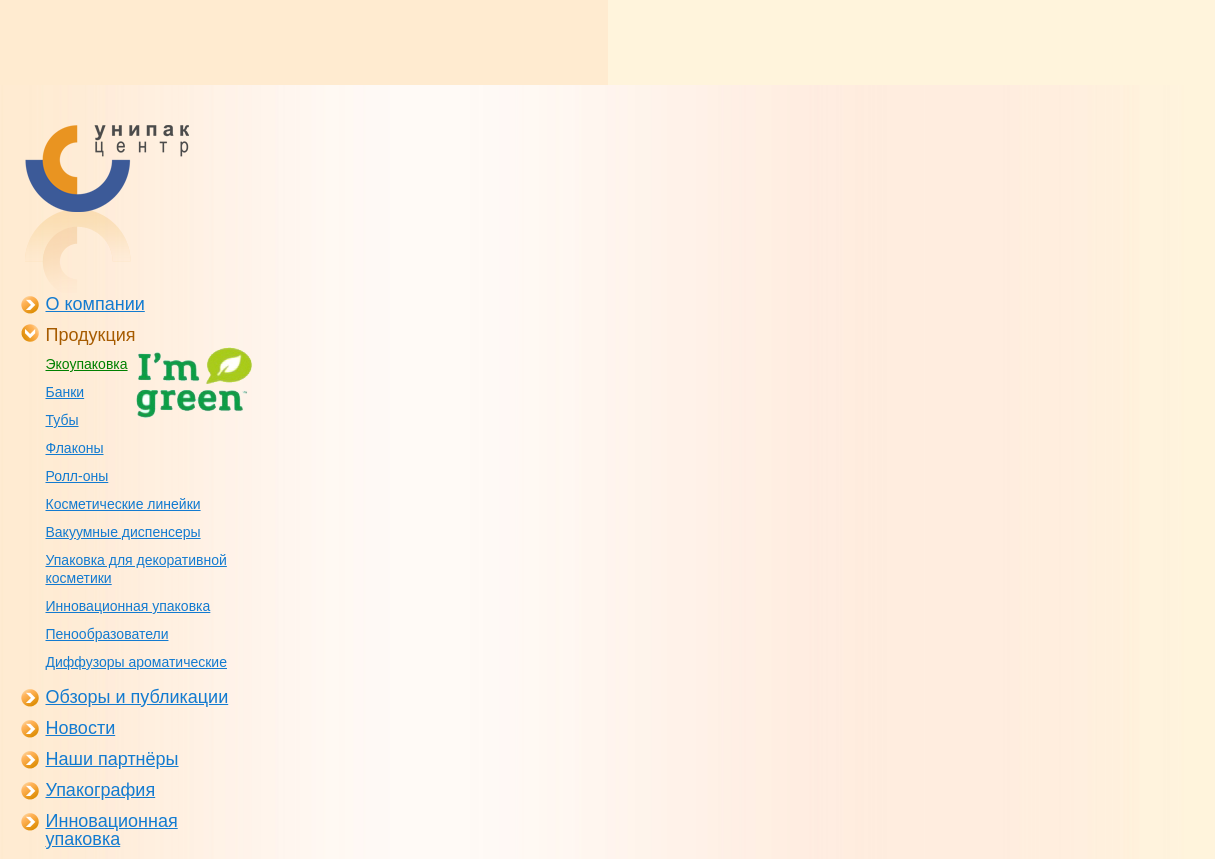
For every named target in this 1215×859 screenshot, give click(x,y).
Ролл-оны (77, 476)
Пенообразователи (107, 634)
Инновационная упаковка (128, 606)
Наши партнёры (112, 759)
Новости (81, 728)
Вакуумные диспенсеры (123, 532)
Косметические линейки (123, 504)
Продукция (91, 335)
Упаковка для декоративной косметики (136, 569)
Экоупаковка (87, 364)
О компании (95, 304)
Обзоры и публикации (137, 697)
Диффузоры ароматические (136, 662)
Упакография (101, 790)
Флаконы (75, 448)
